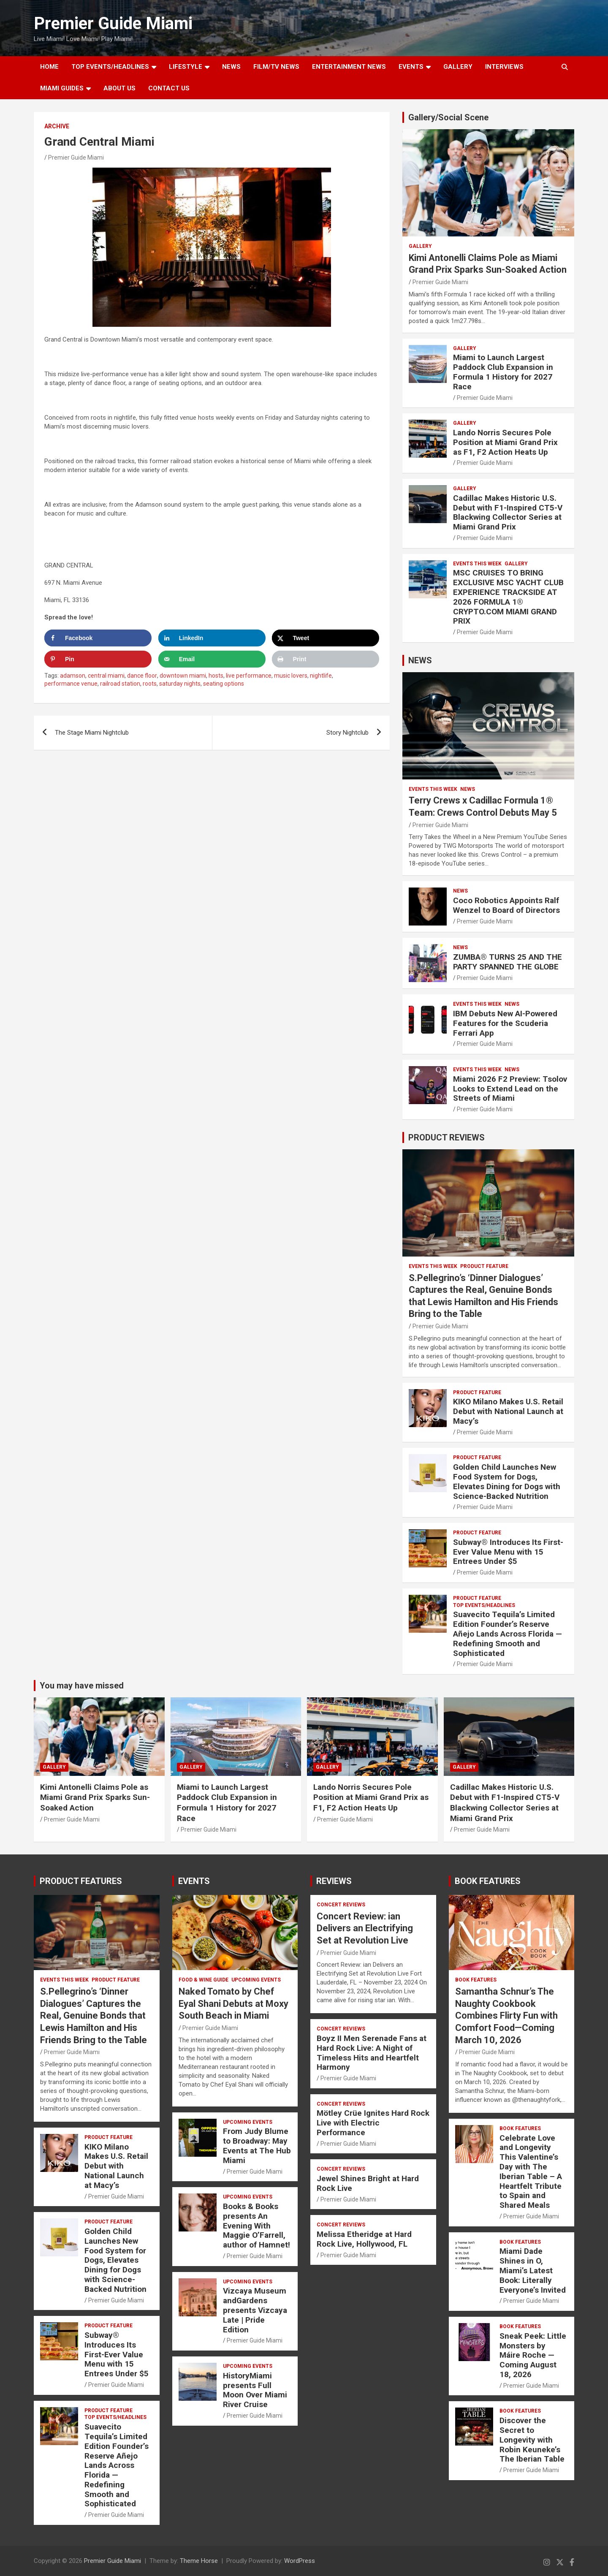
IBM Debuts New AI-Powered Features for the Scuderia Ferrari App (505, 1023)
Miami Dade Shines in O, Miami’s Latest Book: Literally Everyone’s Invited (532, 2270)
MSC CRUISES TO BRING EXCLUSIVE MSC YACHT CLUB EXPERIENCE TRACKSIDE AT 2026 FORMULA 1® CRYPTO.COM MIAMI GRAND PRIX (508, 597)
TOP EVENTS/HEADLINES (110, 67)
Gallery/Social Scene (448, 117)
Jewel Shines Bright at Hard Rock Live (368, 2183)
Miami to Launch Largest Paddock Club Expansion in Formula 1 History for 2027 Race (503, 372)
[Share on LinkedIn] (212, 638)
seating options (223, 683)
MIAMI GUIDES (62, 88)
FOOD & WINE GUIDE (203, 1980)
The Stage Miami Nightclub (92, 732)
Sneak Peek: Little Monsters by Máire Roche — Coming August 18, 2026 (532, 2355)
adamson (72, 675)
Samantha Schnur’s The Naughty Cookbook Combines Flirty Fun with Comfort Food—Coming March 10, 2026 (506, 2015)
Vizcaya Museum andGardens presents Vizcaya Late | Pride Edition (255, 2310)
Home (49, 67)
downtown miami (183, 675)
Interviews (504, 67)
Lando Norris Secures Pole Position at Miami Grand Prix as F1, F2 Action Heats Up (505, 442)
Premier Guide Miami (113, 23)
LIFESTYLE (185, 67)
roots (150, 683)
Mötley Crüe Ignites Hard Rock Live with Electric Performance (373, 2122)
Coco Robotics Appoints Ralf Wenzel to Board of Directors (506, 905)
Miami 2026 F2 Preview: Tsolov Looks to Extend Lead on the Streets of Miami (510, 1088)
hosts (216, 675)
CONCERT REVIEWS (341, 1905)
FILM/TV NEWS (276, 67)
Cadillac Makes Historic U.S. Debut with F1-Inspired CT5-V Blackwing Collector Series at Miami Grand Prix (507, 512)
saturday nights (180, 683)
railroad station (120, 683)
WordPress (299, 2561)
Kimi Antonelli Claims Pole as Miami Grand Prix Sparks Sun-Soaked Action (95, 1797)
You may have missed (82, 1685)
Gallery (420, 246)
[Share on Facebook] (98, 638)
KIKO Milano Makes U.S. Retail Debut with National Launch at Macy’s (508, 1411)
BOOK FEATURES (488, 1881)
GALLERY (457, 67)
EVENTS (411, 67)
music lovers (290, 675)
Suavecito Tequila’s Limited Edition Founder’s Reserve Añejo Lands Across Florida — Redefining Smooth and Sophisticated (507, 1634)
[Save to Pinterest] (98, 659)
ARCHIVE (56, 126)
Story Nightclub (347, 732)
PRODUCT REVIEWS (446, 1137)
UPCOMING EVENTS (256, 1980)
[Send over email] (212, 659)
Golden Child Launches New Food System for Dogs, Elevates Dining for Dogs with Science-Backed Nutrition (506, 1481)
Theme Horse (199, 2561)
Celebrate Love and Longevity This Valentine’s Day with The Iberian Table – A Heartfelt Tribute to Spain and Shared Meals (530, 2171)
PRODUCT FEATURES (81, 1881)
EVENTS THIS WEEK (477, 564)
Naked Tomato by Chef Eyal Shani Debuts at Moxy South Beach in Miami (233, 2003)
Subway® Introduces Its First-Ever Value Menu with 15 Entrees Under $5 (508, 1551)
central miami (106, 675)
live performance (248, 675)
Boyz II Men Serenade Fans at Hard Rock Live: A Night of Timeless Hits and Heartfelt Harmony (371, 2052)
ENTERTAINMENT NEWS (349, 67)
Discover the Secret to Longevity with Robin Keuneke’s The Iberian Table (532, 2440)
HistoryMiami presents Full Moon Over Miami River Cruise (255, 2390)
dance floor (142, 675)
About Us (119, 88)
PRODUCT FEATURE (484, 1266)
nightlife (321, 675)
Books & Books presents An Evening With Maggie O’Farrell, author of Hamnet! (256, 2225)
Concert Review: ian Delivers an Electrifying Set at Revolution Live (365, 1928)
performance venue (71, 683)
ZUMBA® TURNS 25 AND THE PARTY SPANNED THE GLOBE (507, 962)
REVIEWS (334, 1881)
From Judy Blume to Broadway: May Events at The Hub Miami (257, 2145)
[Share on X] (325, 638)
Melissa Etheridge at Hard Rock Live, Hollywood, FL (364, 2239)
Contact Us (169, 88)
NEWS (231, 67)
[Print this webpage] (325, 659)
